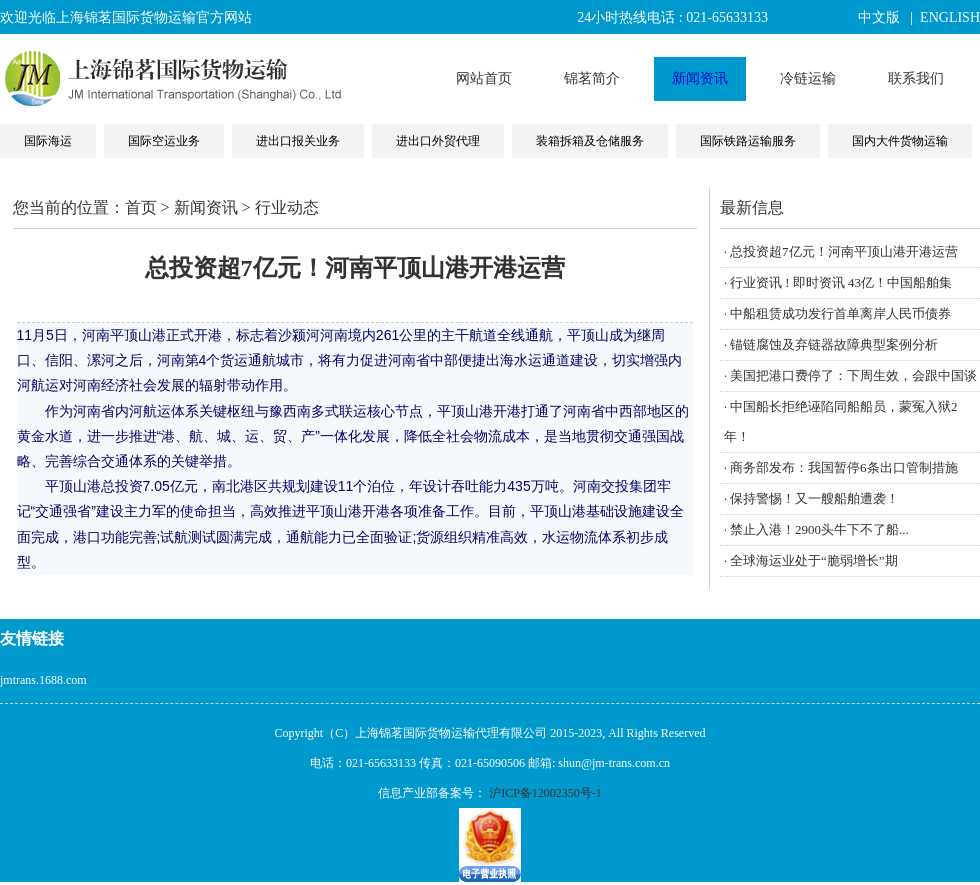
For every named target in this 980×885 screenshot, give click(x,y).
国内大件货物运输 (900, 141)
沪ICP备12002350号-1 (545, 793)
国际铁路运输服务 (748, 141)
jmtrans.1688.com (43, 680)
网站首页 (484, 78)
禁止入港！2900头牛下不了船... (819, 529)
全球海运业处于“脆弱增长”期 (814, 560)
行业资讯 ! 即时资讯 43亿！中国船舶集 (841, 282)
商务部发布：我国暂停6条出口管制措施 (844, 467)
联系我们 (916, 78)
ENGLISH (950, 17)
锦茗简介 (592, 78)
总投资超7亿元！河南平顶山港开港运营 (844, 251)
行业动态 (287, 207)
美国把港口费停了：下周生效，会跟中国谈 (853, 375)
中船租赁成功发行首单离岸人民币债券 (840, 313)
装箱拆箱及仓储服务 (590, 141)
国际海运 (48, 141)
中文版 (879, 17)
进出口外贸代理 (438, 141)
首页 (141, 207)
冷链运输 (808, 78)
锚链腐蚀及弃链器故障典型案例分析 (834, 344)
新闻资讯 (700, 78)
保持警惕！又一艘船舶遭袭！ (814, 498)
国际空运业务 (164, 141)
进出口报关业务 (298, 141)
